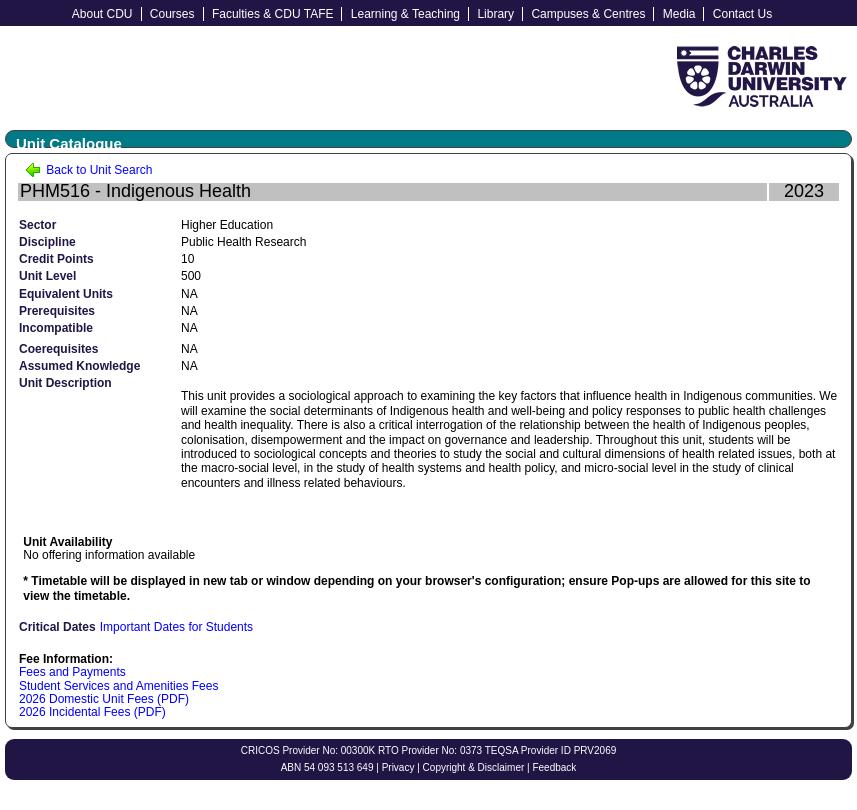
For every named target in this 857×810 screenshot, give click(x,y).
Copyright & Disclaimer (474, 767)
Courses (172, 14)
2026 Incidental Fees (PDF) (92, 712)
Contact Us (742, 14)
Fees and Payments (72, 672)
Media (679, 14)
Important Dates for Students (176, 627)
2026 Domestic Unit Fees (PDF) (104, 699)
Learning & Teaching (405, 14)
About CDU (102, 14)
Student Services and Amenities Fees (118, 686)
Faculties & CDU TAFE (273, 14)
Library (495, 14)
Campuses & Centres (588, 14)
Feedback (554, 767)
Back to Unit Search (88, 170)
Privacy (398, 767)
